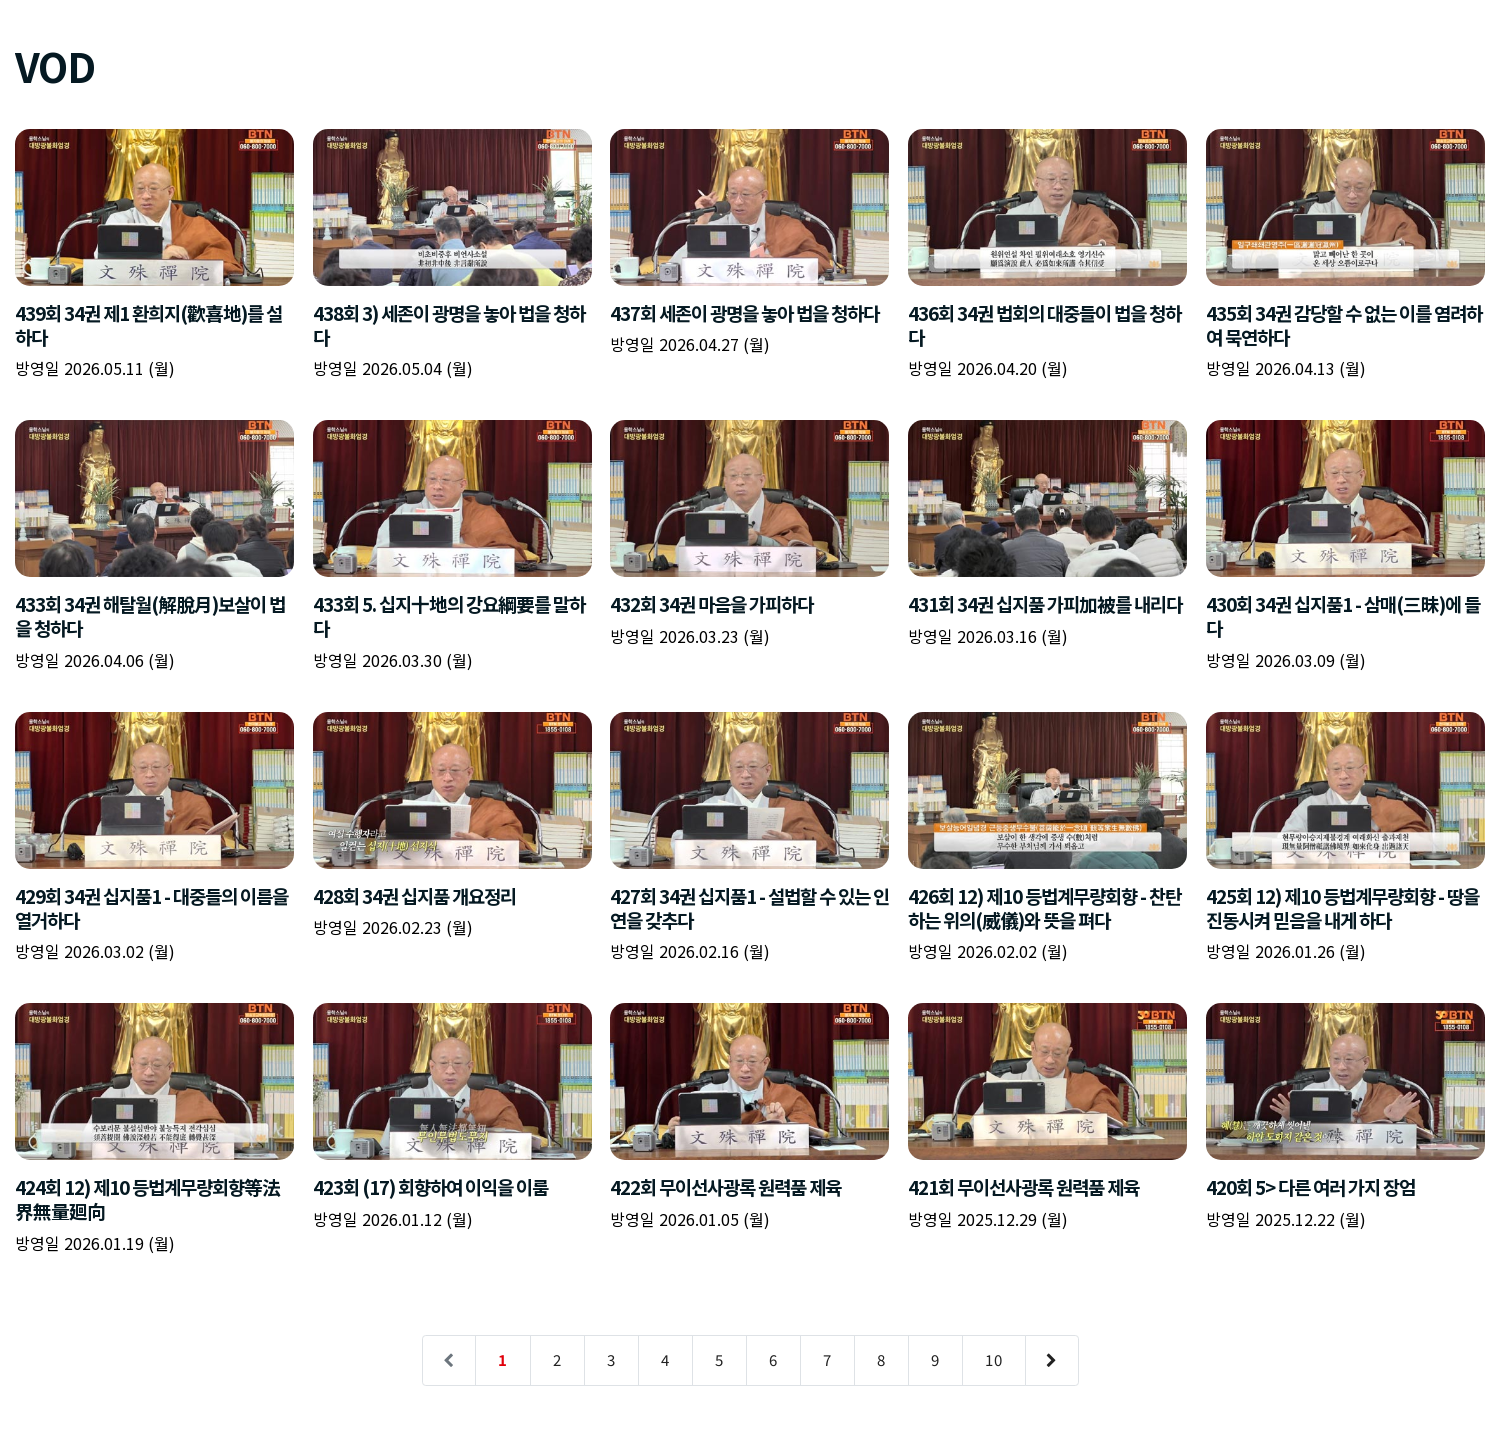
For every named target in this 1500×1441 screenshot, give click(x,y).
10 (994, 1359)
